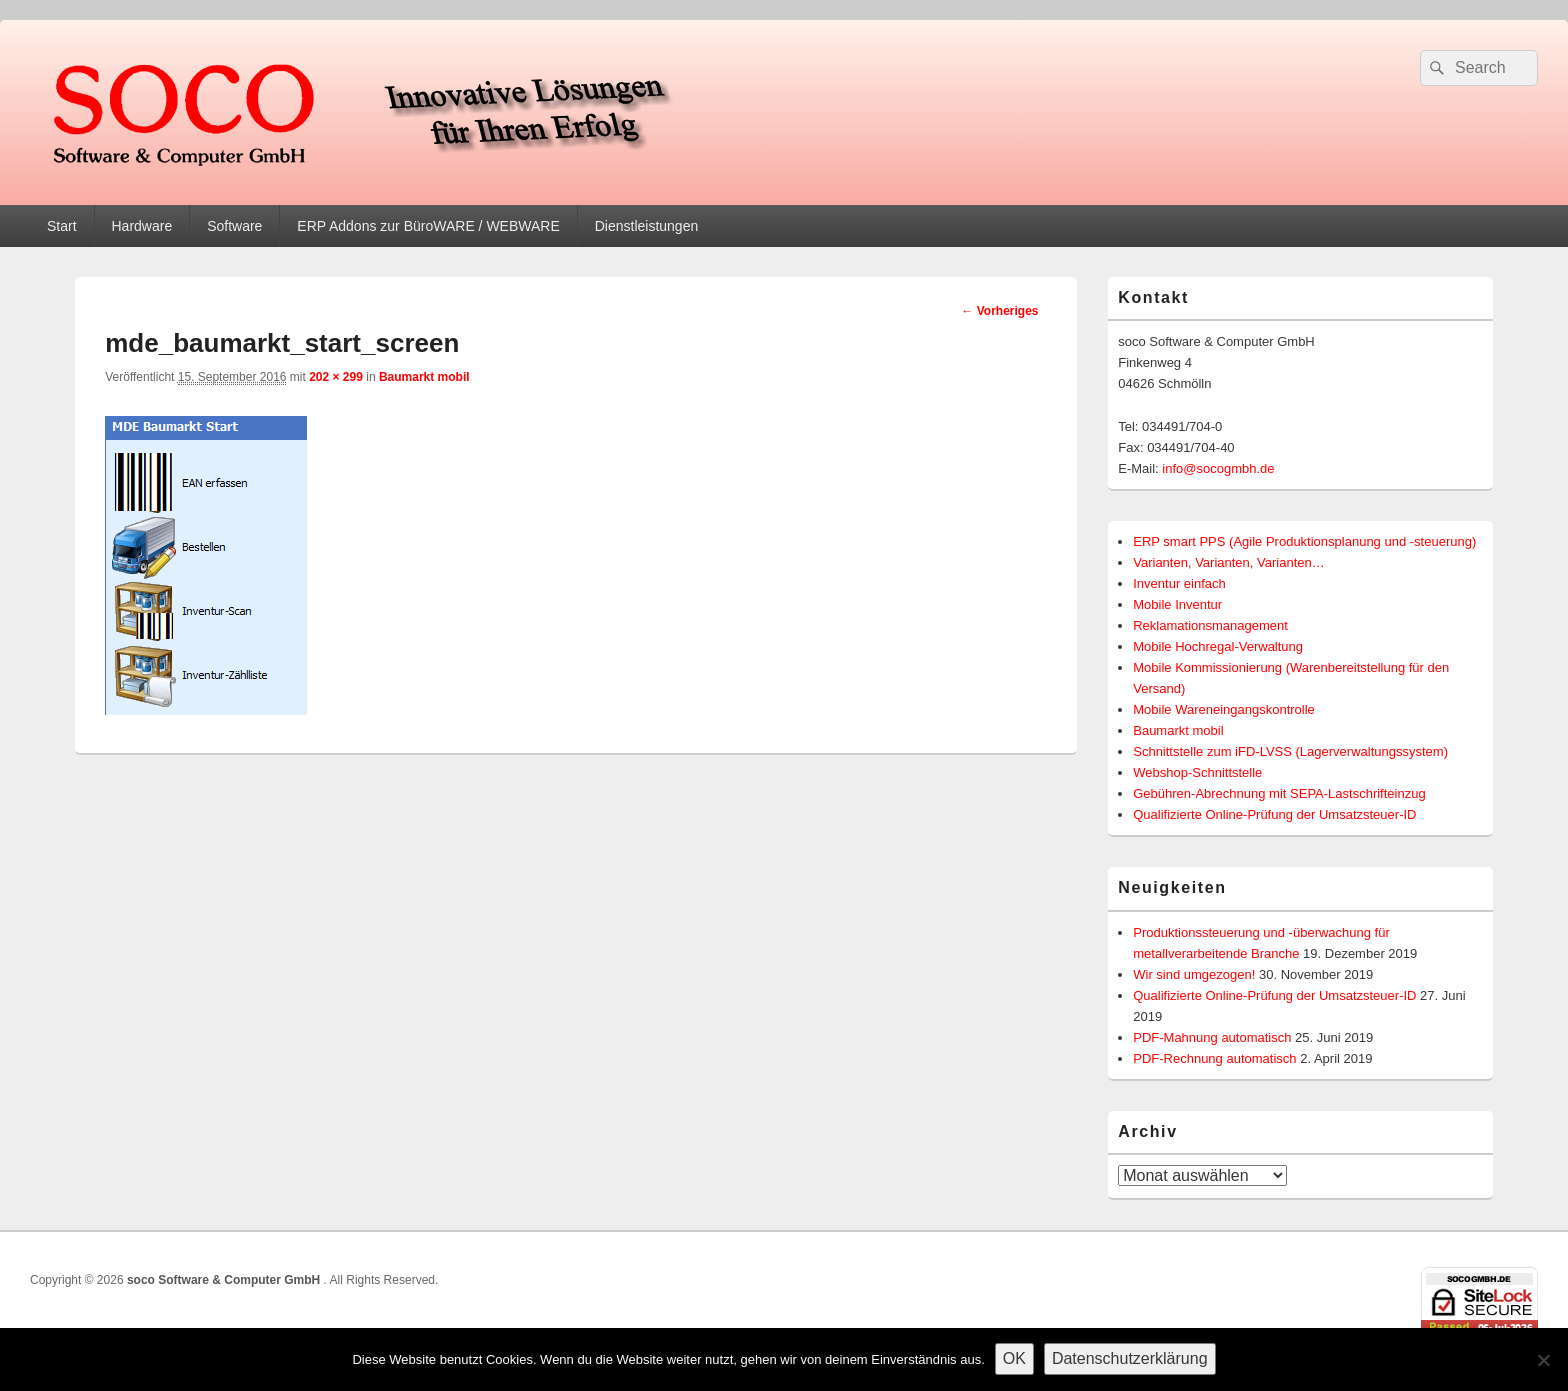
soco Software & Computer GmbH (225, 1280)
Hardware (141, 226)
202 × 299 (336, 377)
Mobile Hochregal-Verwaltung (1218, 646)
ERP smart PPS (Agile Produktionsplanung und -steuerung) (1304, 541)
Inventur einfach (1179, 583)
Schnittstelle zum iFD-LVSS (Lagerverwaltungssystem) (1290, 751)
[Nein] (1543, 1360)
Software (234, 226)
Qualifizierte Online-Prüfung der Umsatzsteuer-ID (1274, 814)
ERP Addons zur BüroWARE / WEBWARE (428, 226)
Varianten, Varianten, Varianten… (1229, 562)
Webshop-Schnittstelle (1197, 772)
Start (62, 226)
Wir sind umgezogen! (1194, 974)
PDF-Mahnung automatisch (1212, 1037)
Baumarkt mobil (424, 377)
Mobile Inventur (1177, 604)
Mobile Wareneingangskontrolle (1224, 709)
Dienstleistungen (647, 226)
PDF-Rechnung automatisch (1214, 1058)
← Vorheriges (999, 311)
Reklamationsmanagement (1210, 625)
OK (1014, 1358)
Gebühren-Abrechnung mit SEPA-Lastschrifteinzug (1279, 793)
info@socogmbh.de (1218, 468)
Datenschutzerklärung (1130, 1358)
